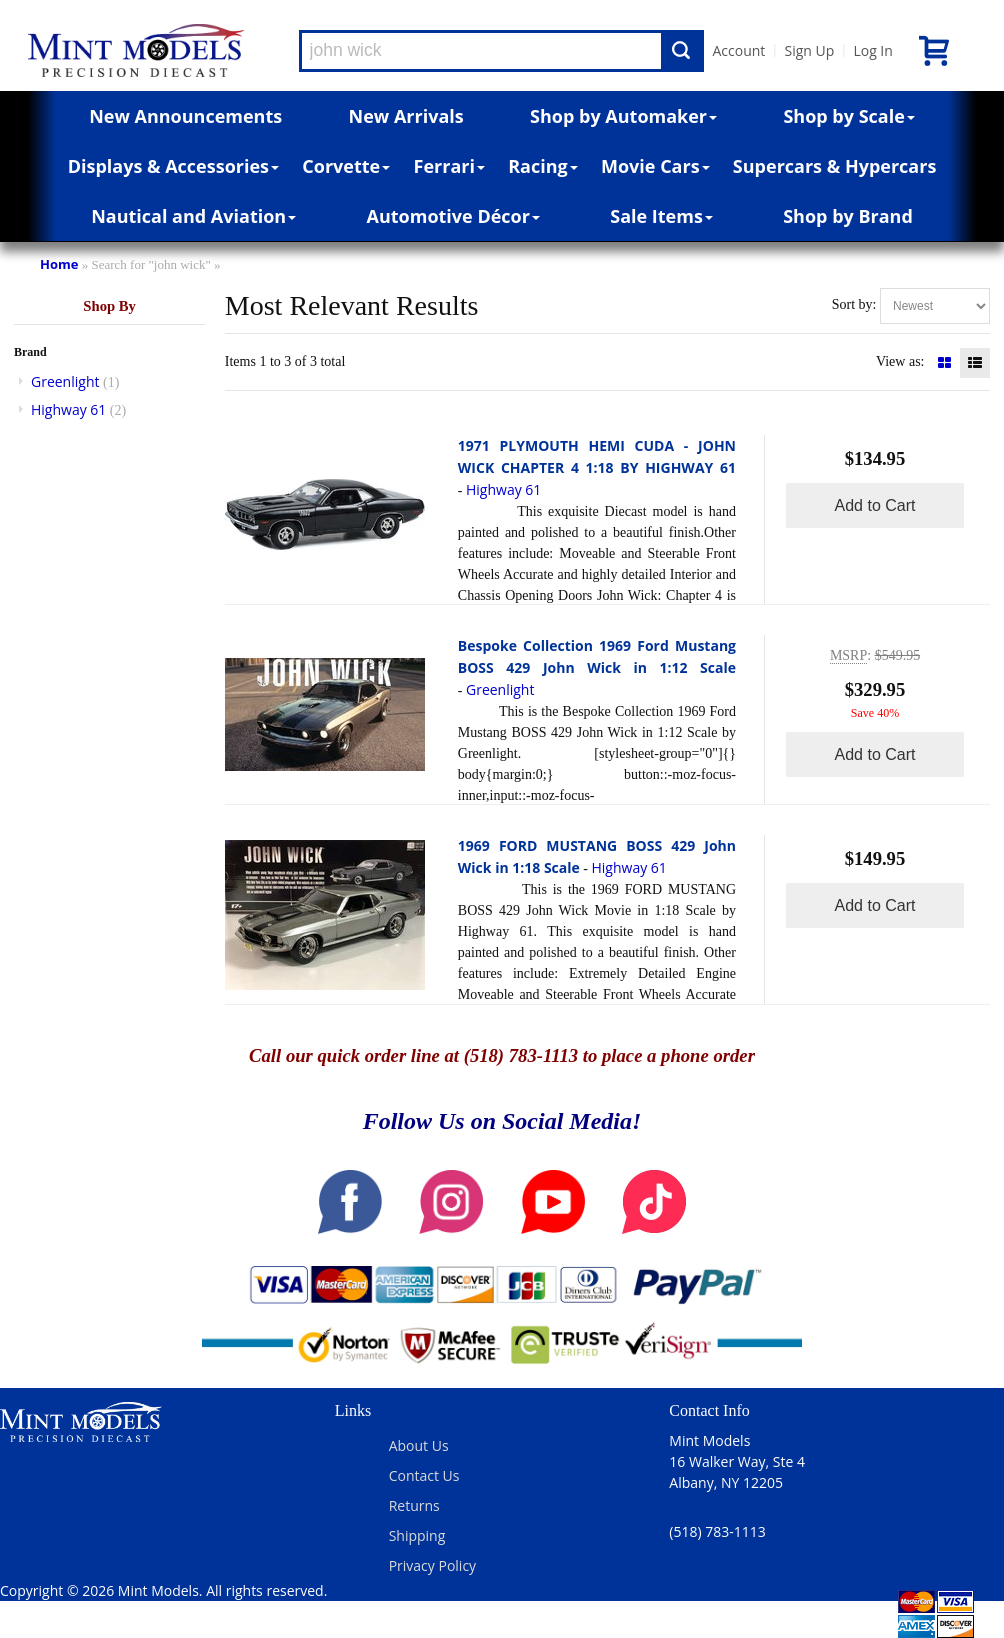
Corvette (346, 166)
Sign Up (809, 50)
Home (59, 264)
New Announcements (185, 116)
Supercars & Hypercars (835, 166)
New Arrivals (406, 116)
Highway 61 (68, 409)
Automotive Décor (453, 216)
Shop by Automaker (623, 116)
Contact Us (424, 1475)
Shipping (417, 1535)
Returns (414, 1505)
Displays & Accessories (173, 166)
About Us (419, 1445)
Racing (543, 166)
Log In (872, 50)
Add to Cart (875, 505)
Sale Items (661, 216)
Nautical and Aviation (193, 216)
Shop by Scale (848, 116)
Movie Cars (655, 166)
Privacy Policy (432, 1565)
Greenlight (65, 381)
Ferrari (449, 166)
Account (738, 50)
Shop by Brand (848, 216)
